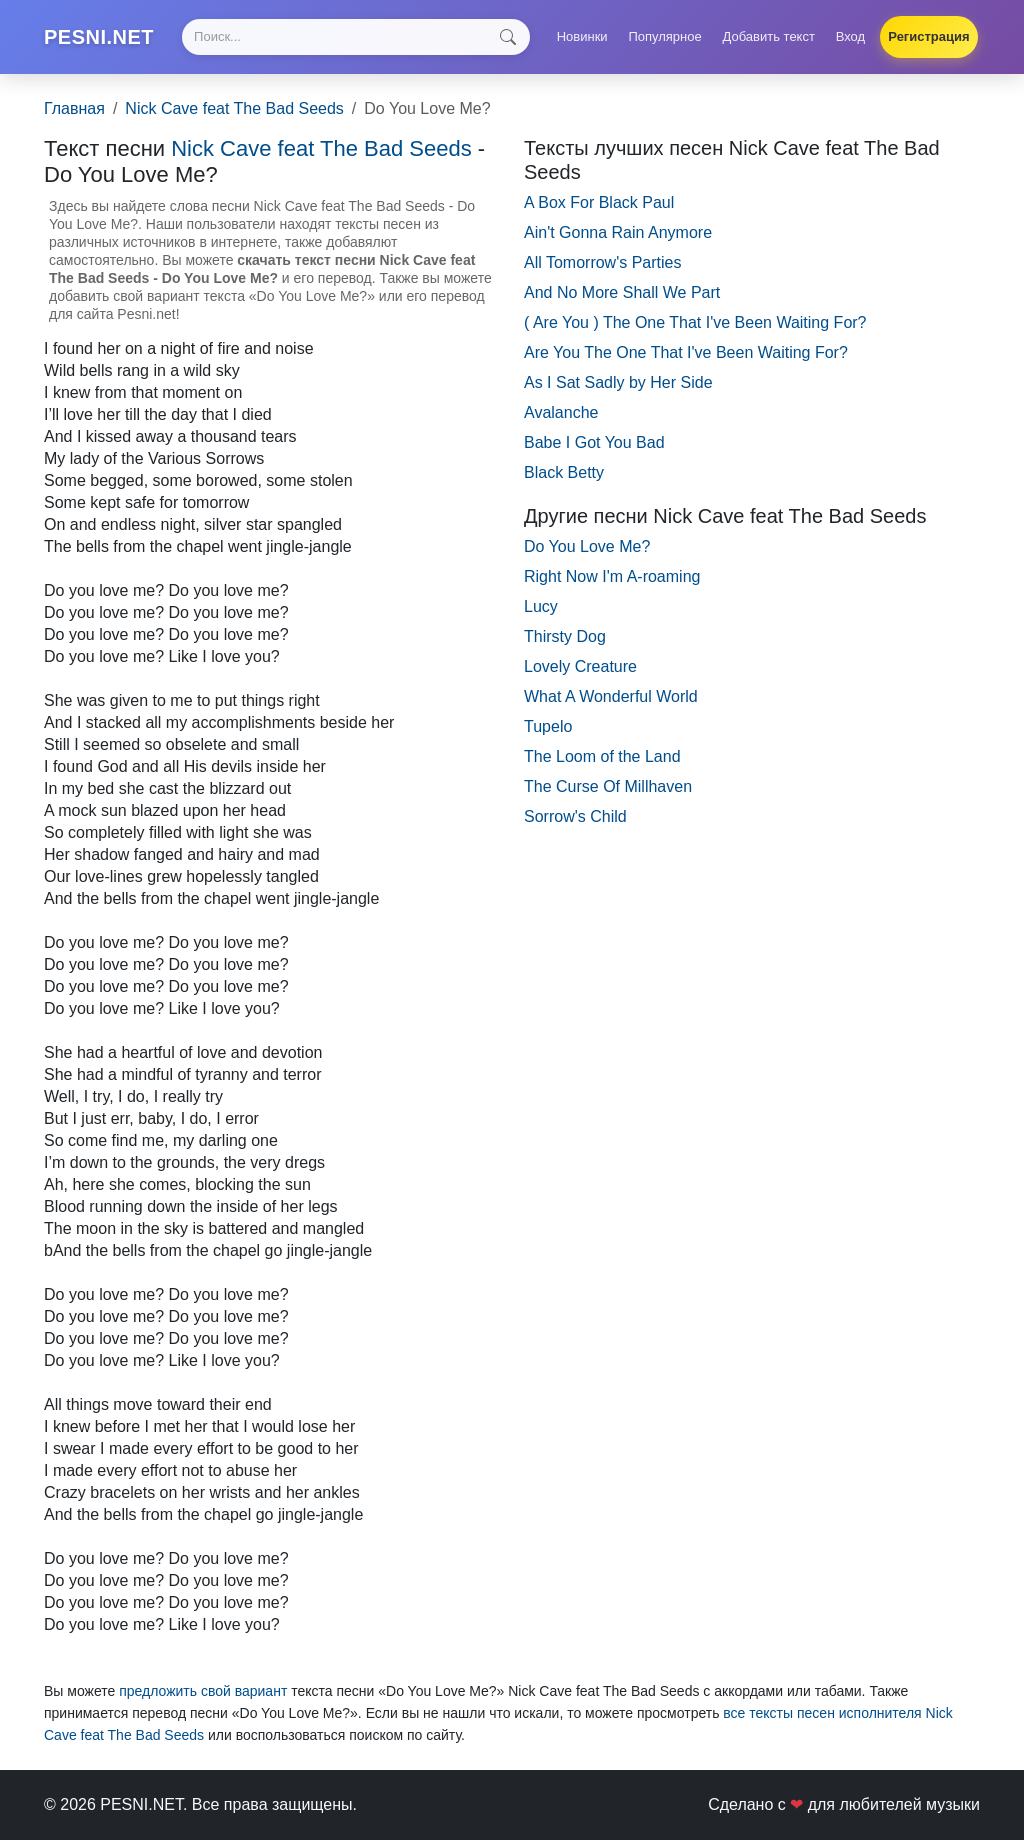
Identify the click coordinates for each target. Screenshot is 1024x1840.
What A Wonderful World (611, 696)
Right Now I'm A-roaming (612, 576)
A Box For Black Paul (599, 202)
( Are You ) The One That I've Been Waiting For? (695, 322)
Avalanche (561, 412)
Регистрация (928, 36)
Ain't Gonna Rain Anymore (618, 232)
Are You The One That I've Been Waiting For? (686, 352)
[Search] (356, 37)
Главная (74, 108)
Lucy (541, 606)
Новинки (582, 36)
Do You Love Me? (587, 546)
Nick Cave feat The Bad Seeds (234, 108)
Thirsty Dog (565, 636)
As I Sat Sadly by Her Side (618, 382)
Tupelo (548, 726)
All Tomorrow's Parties (602, 262)
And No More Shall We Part (622, 292)
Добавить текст (769, 36)
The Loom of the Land (602, 756)
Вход (850, 36)
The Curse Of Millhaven (608, 786)
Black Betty (564, 472)
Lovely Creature (580, 666)
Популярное (664, 36)
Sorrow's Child (575, 816)
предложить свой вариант (203, 1691)
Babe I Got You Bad (594, 442)
